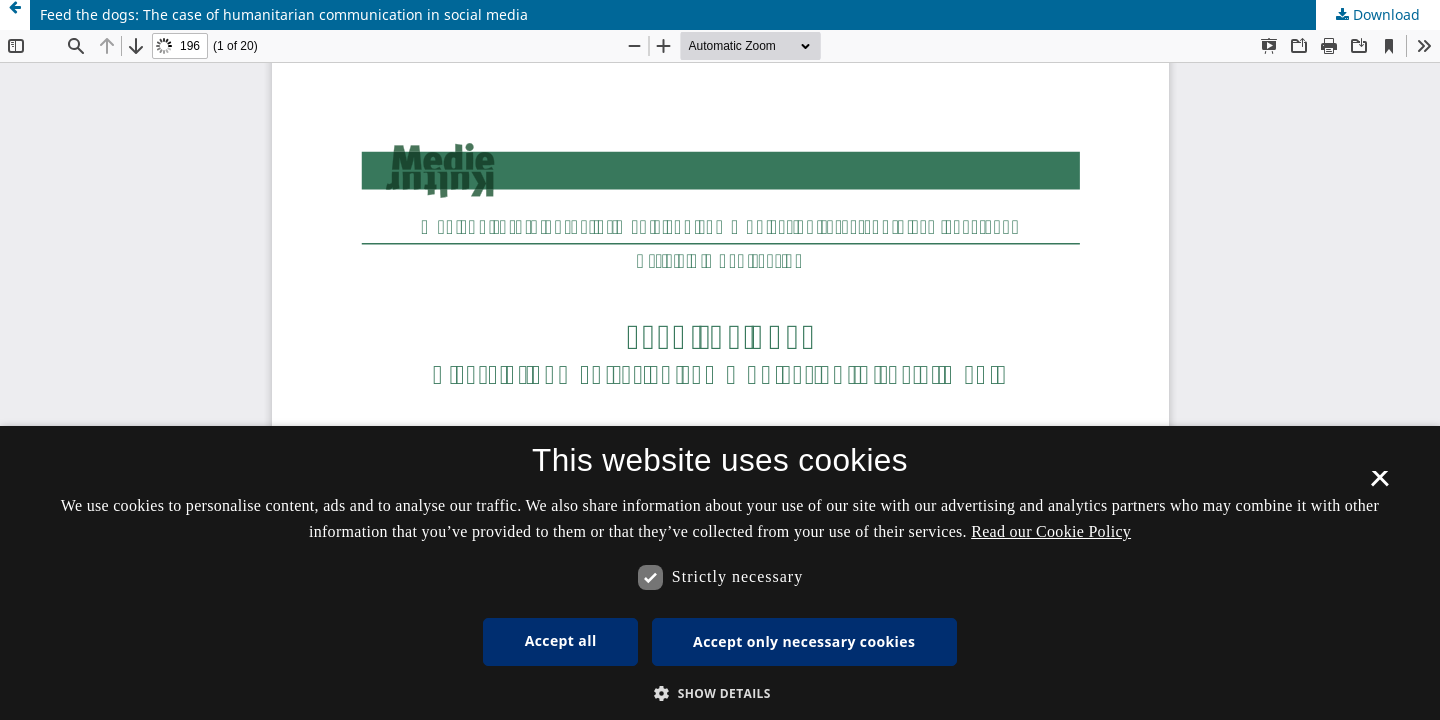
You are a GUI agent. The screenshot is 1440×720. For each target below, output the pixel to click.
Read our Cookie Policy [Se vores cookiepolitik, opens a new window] (1051, 531)
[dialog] (720, 573)
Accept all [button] (561, 640)
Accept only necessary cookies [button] (804, 641)
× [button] (1379, 485)
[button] (720, 693)
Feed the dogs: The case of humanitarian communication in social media (284, 14)
